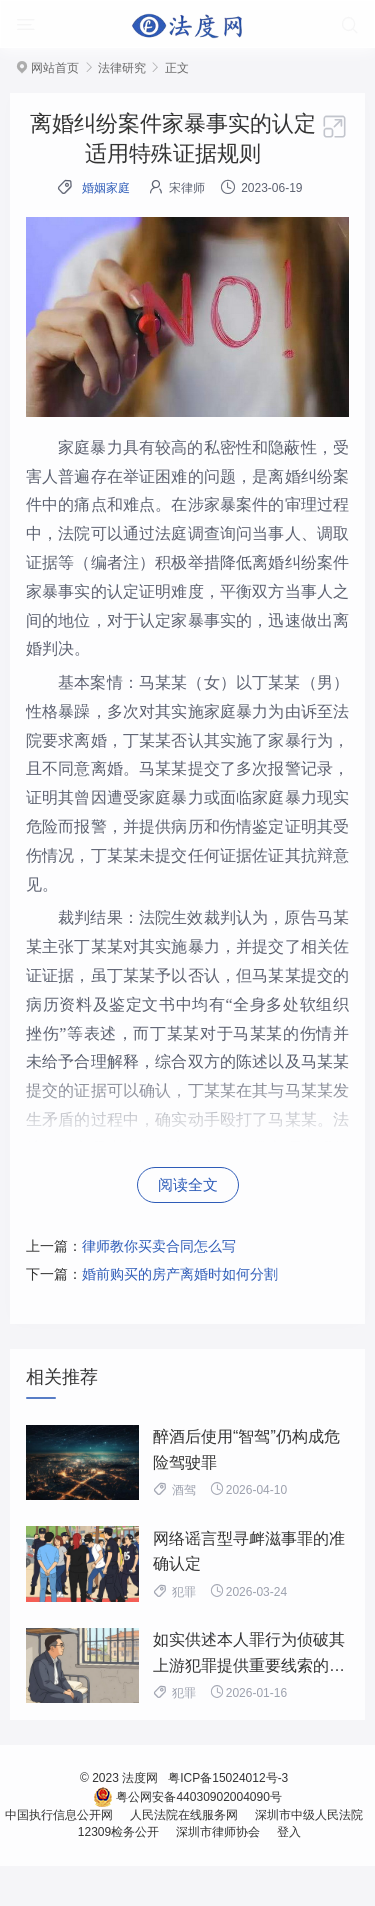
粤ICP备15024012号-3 (228, 1778)
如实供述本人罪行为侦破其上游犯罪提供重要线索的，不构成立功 (249, 1665)
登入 (287, 1832)
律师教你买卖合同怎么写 (159, 1246)
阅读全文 (188, 1184)
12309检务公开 (118, 1832)
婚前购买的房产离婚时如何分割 (180, 1274)
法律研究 (122, 68)
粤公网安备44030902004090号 (187, 1797)
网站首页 (55, 68)
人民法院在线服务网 (183, 1815)
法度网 (140, 1778)
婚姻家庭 (106, 188)
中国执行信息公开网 (62, 1815)
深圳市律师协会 (217, 1832)
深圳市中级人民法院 (308, 1815)
